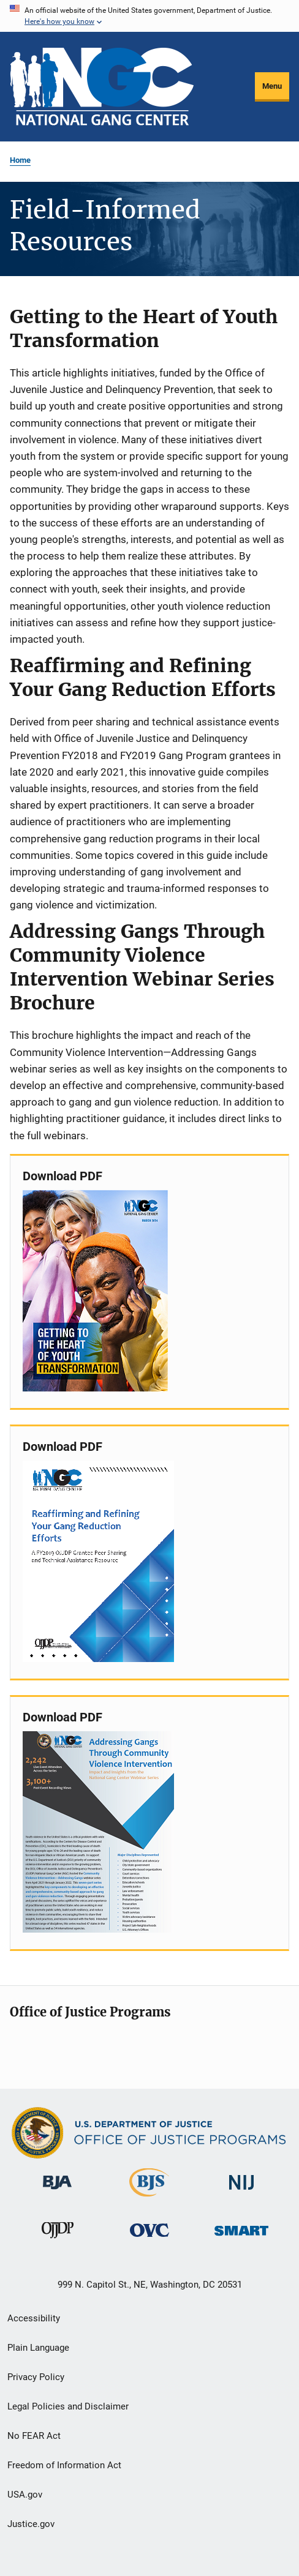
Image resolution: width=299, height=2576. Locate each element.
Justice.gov (31, 2523)
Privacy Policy (35, 2377)
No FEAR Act (34, 2435)
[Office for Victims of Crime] (149, 2239)
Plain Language (38, 2347)
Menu (272, 86)
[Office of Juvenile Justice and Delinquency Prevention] (58, 2240)
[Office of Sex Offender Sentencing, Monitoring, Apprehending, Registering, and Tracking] (241, 2237)
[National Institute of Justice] (241, 2191)
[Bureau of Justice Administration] (57, 2191)
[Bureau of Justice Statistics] (149, 2198)
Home (20, 160)
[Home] (102, 86)
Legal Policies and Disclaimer (68, 2406)
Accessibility (33, 2318)
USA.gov (24, 2494)
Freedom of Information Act (64, 2465)
